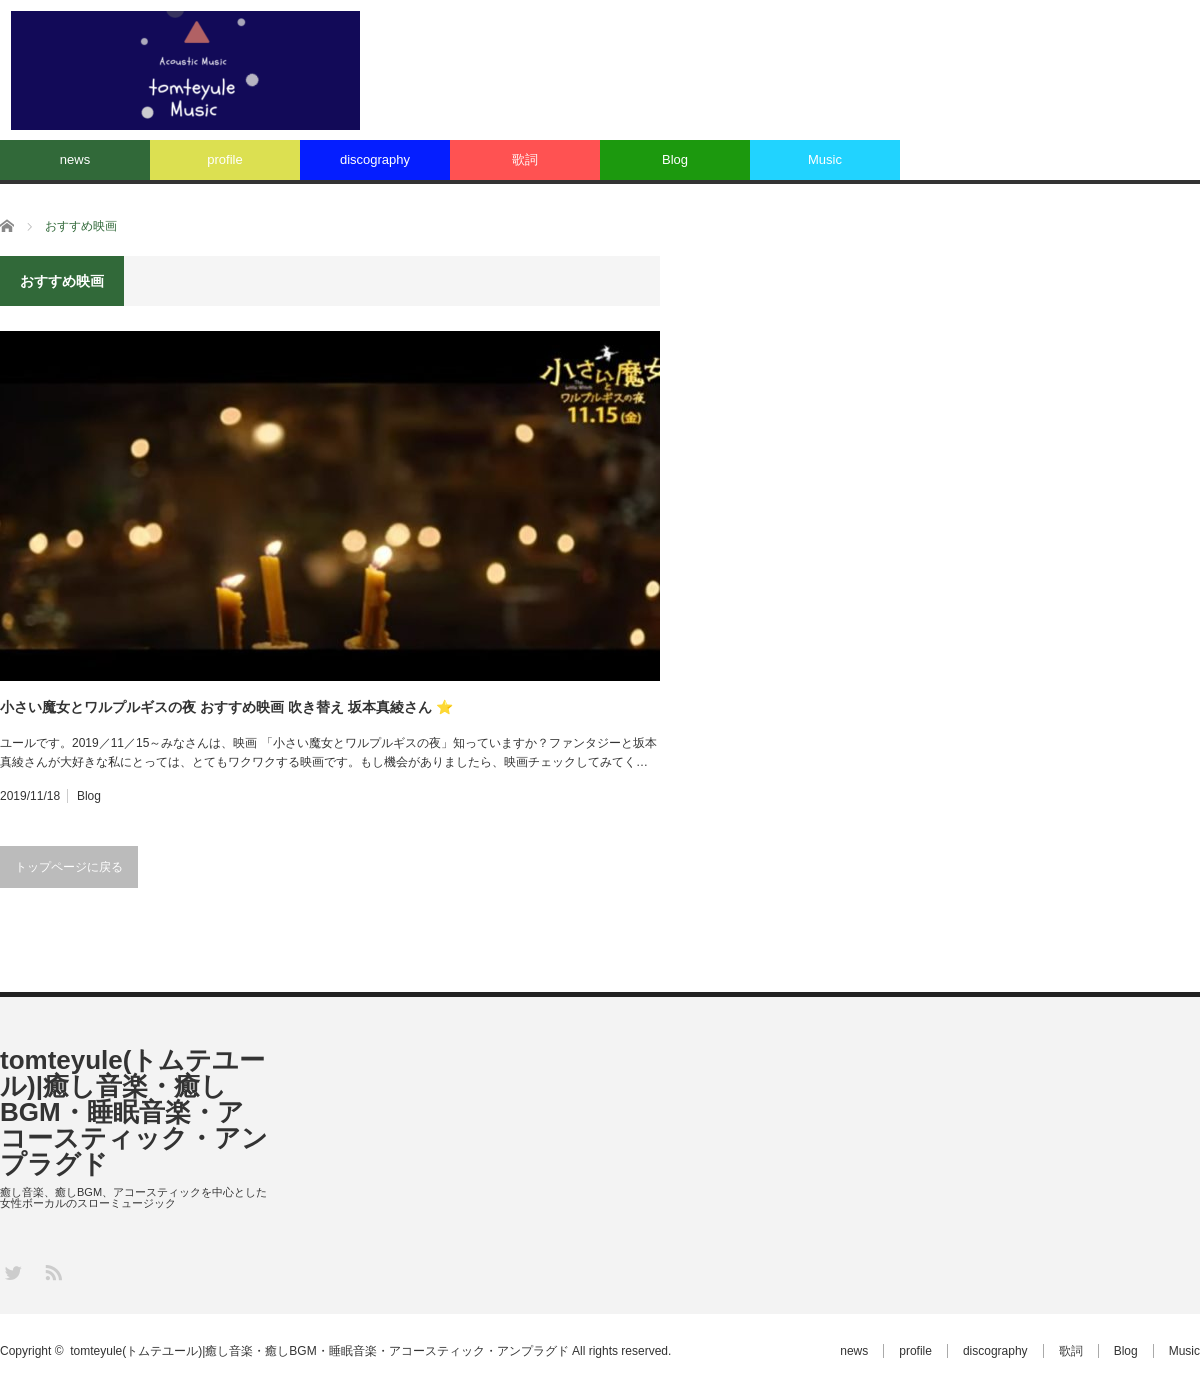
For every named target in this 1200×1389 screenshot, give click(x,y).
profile (224, 159)
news (75, 159)
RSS (52, 1271)
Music (825, 159)
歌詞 (525, 159)
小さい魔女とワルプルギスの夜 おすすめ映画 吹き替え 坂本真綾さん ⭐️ (226, 707)
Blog (675, 159)
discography (375, 159)
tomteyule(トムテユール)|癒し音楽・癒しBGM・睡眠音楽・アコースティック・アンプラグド (134, 1112)
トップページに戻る (69, 867)
